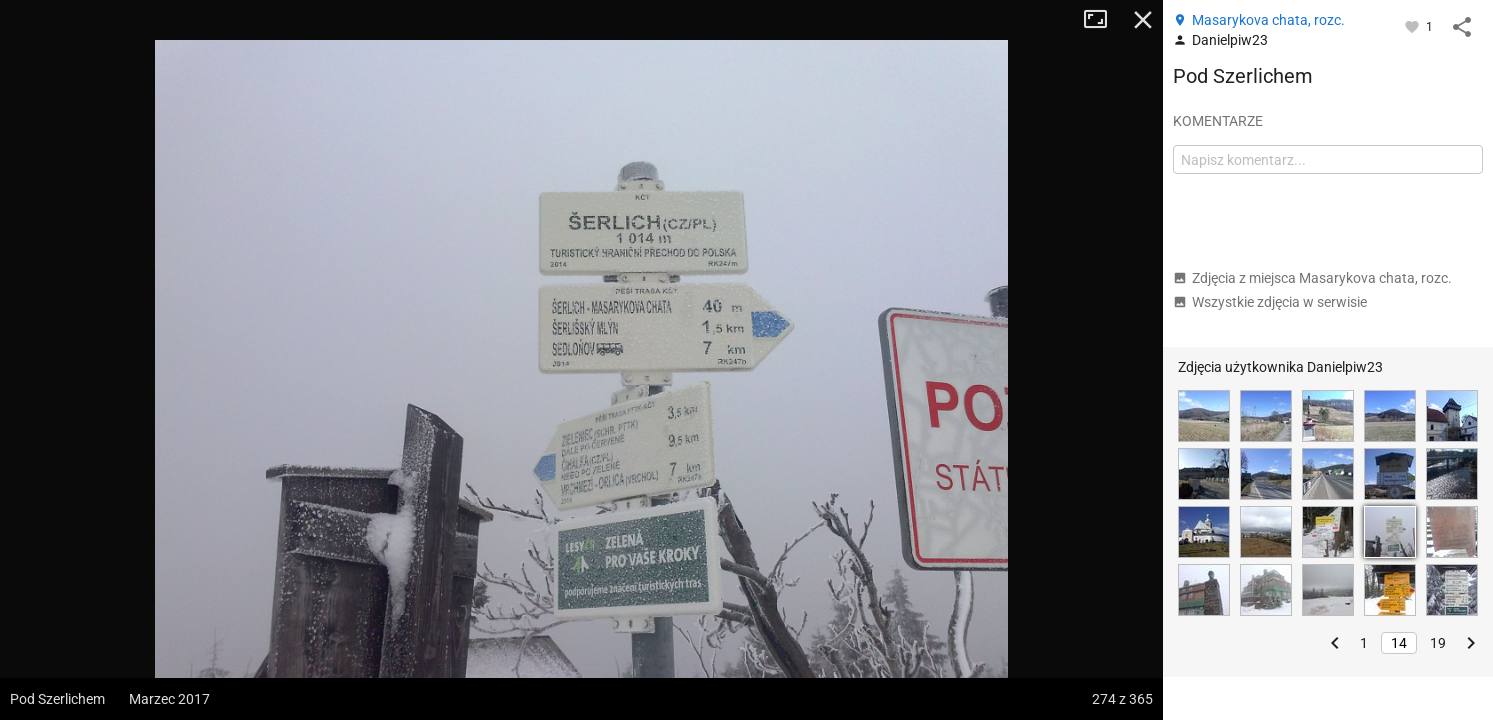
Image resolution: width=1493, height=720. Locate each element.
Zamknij (1143, 20)
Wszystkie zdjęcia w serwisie (1270, 302)
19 (1438, 643)
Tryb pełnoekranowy (1103, 20)
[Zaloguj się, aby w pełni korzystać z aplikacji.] (1413, 26)
